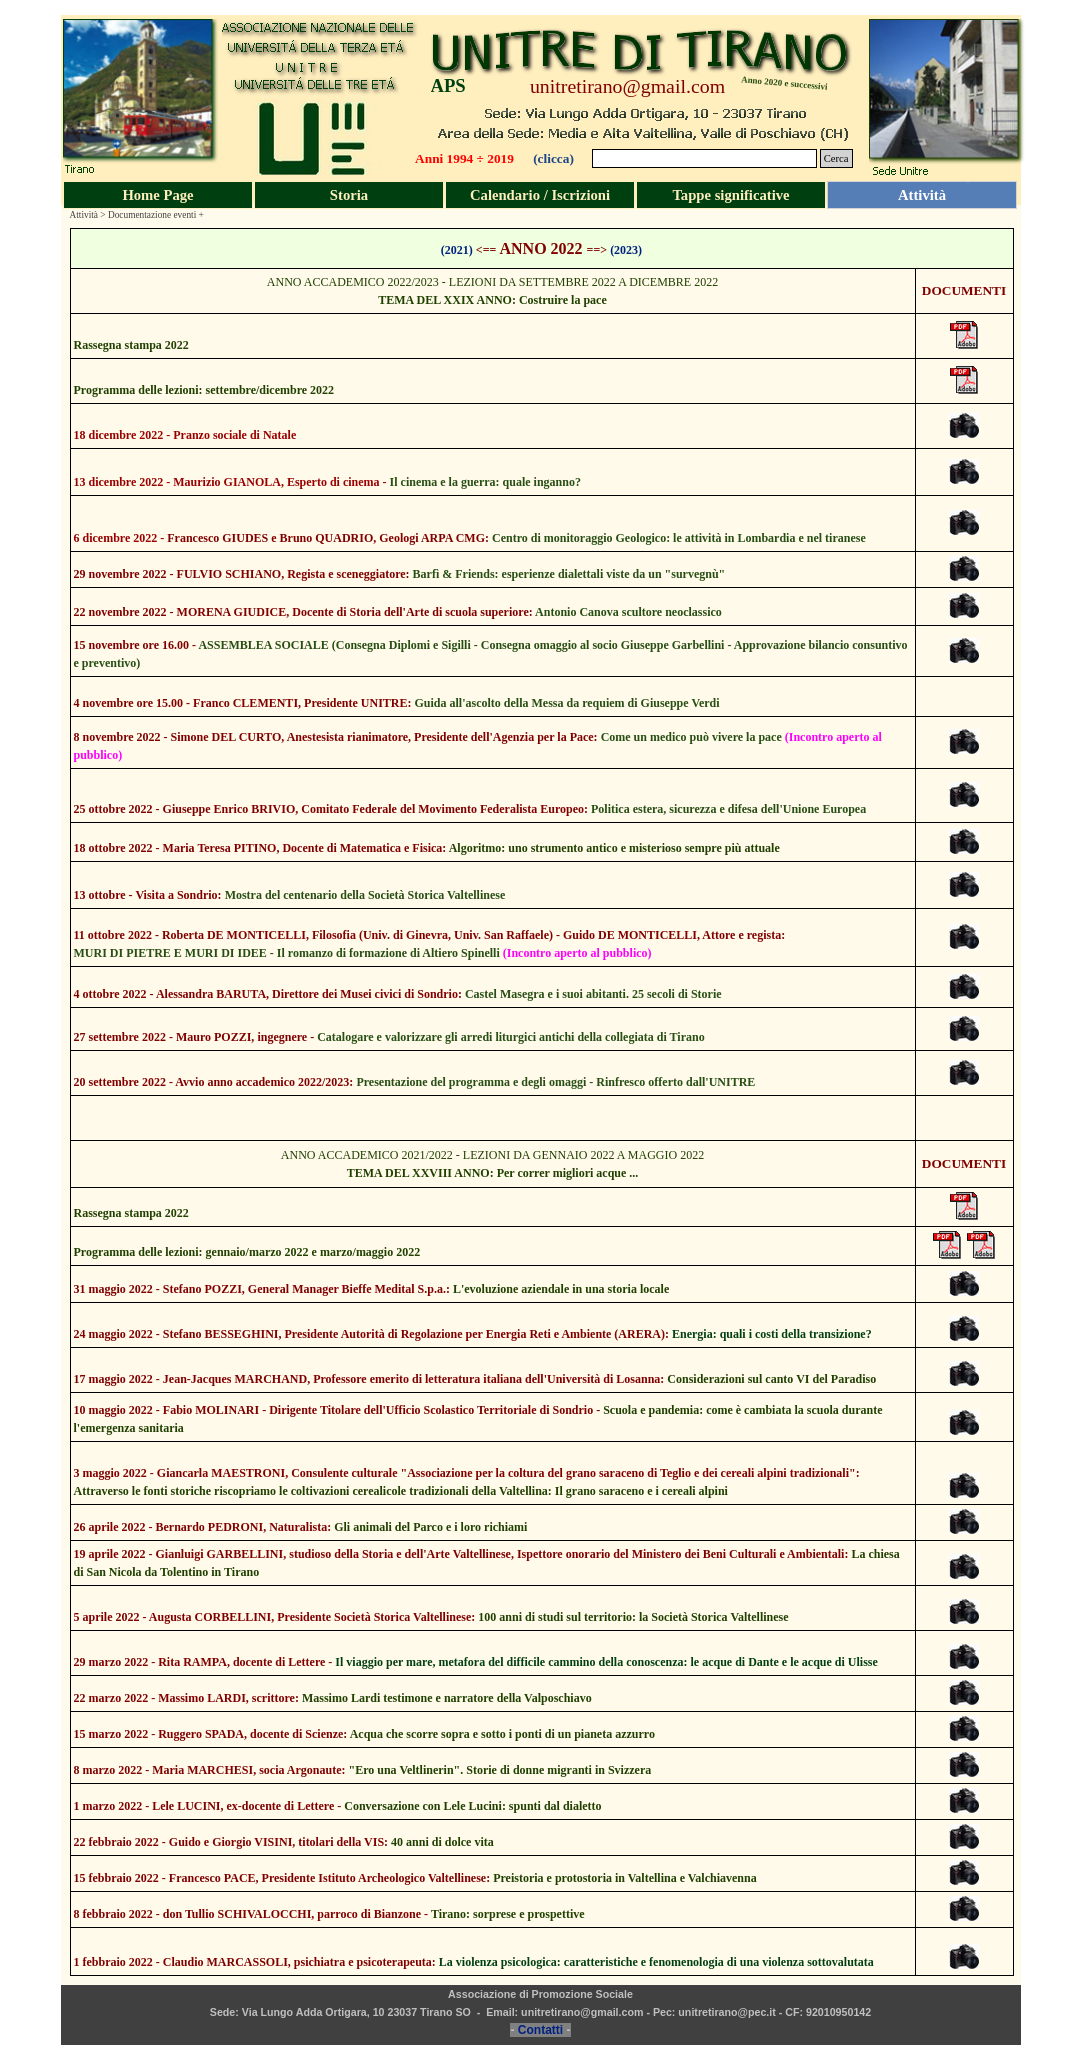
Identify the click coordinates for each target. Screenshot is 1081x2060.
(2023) (626, 250)
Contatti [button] (540, 2030)
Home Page (157, 195)
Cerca (836, 158)
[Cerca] (704, 158)
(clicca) (553, 158)
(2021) (457, 250)
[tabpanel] (471, 86)
